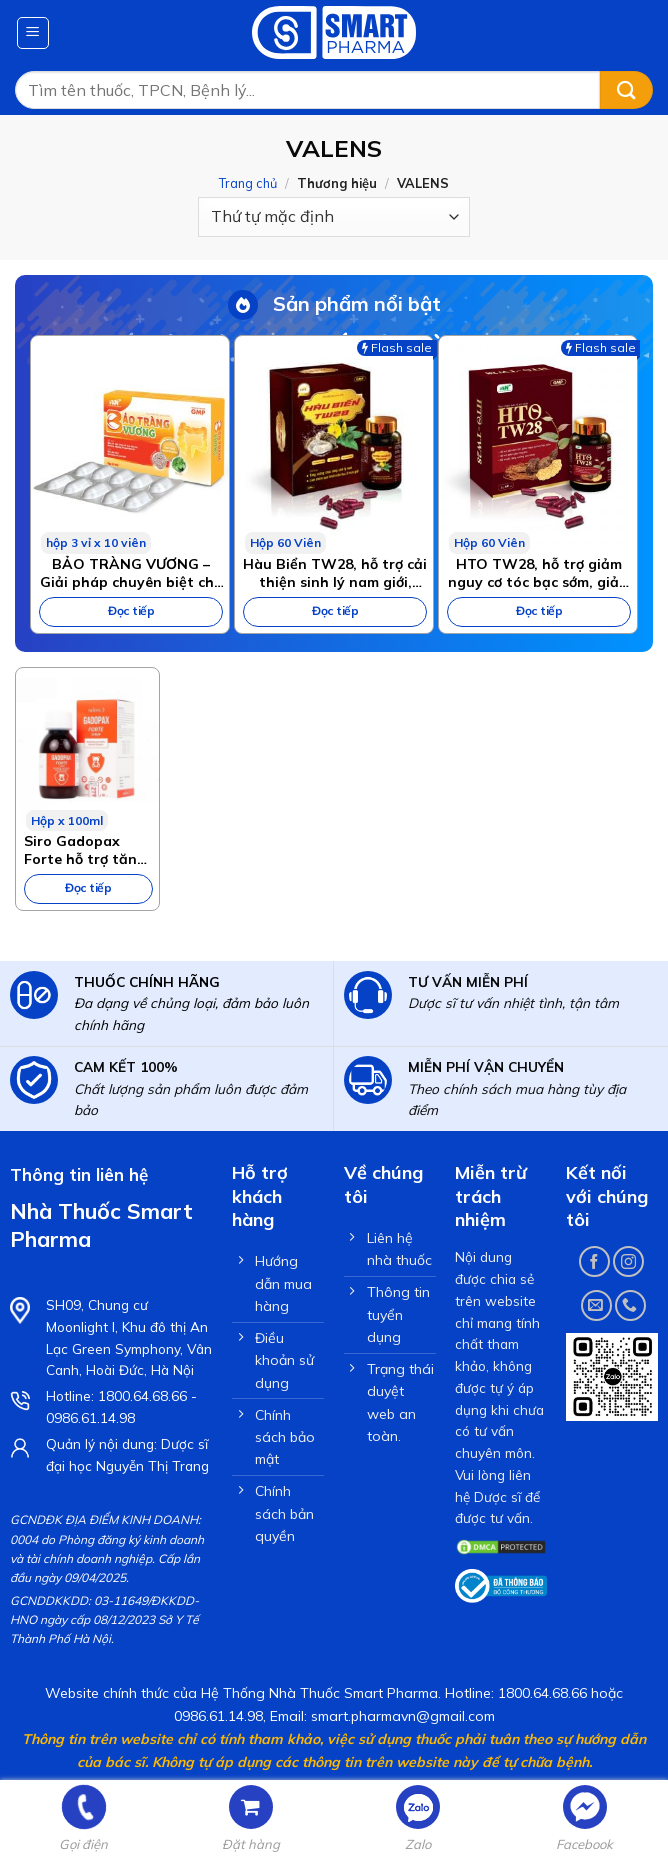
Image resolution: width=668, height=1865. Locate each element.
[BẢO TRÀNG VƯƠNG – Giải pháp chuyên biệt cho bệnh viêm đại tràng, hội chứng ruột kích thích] (130, 445)
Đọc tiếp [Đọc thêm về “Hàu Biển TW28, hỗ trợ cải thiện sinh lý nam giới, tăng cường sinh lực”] (335, 610)
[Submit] (626, 90)
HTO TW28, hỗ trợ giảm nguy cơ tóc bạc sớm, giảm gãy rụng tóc (539, 573)
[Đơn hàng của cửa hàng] (333, 217)
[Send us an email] (596, 1305)
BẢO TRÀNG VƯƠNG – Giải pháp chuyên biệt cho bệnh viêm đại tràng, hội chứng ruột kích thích (131, 573)
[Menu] (33, 33)
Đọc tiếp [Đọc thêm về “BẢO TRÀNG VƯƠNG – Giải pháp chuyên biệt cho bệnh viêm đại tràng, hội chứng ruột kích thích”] (131, 610)
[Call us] (630, 1305)
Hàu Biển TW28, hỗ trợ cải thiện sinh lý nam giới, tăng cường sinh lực (335, 573)
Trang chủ (248, 183)
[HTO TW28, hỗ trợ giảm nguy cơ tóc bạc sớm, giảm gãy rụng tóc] (538, 445)
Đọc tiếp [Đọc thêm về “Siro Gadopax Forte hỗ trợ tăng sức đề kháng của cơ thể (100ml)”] (88, 887)
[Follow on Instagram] (628, 1261)
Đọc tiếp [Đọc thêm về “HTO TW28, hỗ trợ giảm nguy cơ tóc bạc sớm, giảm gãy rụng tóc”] (539, 610)
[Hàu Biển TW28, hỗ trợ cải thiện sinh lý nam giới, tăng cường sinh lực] (334, 445)
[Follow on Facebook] (594, 1261)
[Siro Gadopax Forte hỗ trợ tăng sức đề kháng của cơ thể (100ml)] (87, 749)
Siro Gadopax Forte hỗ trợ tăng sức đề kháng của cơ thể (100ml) (85, 850)
